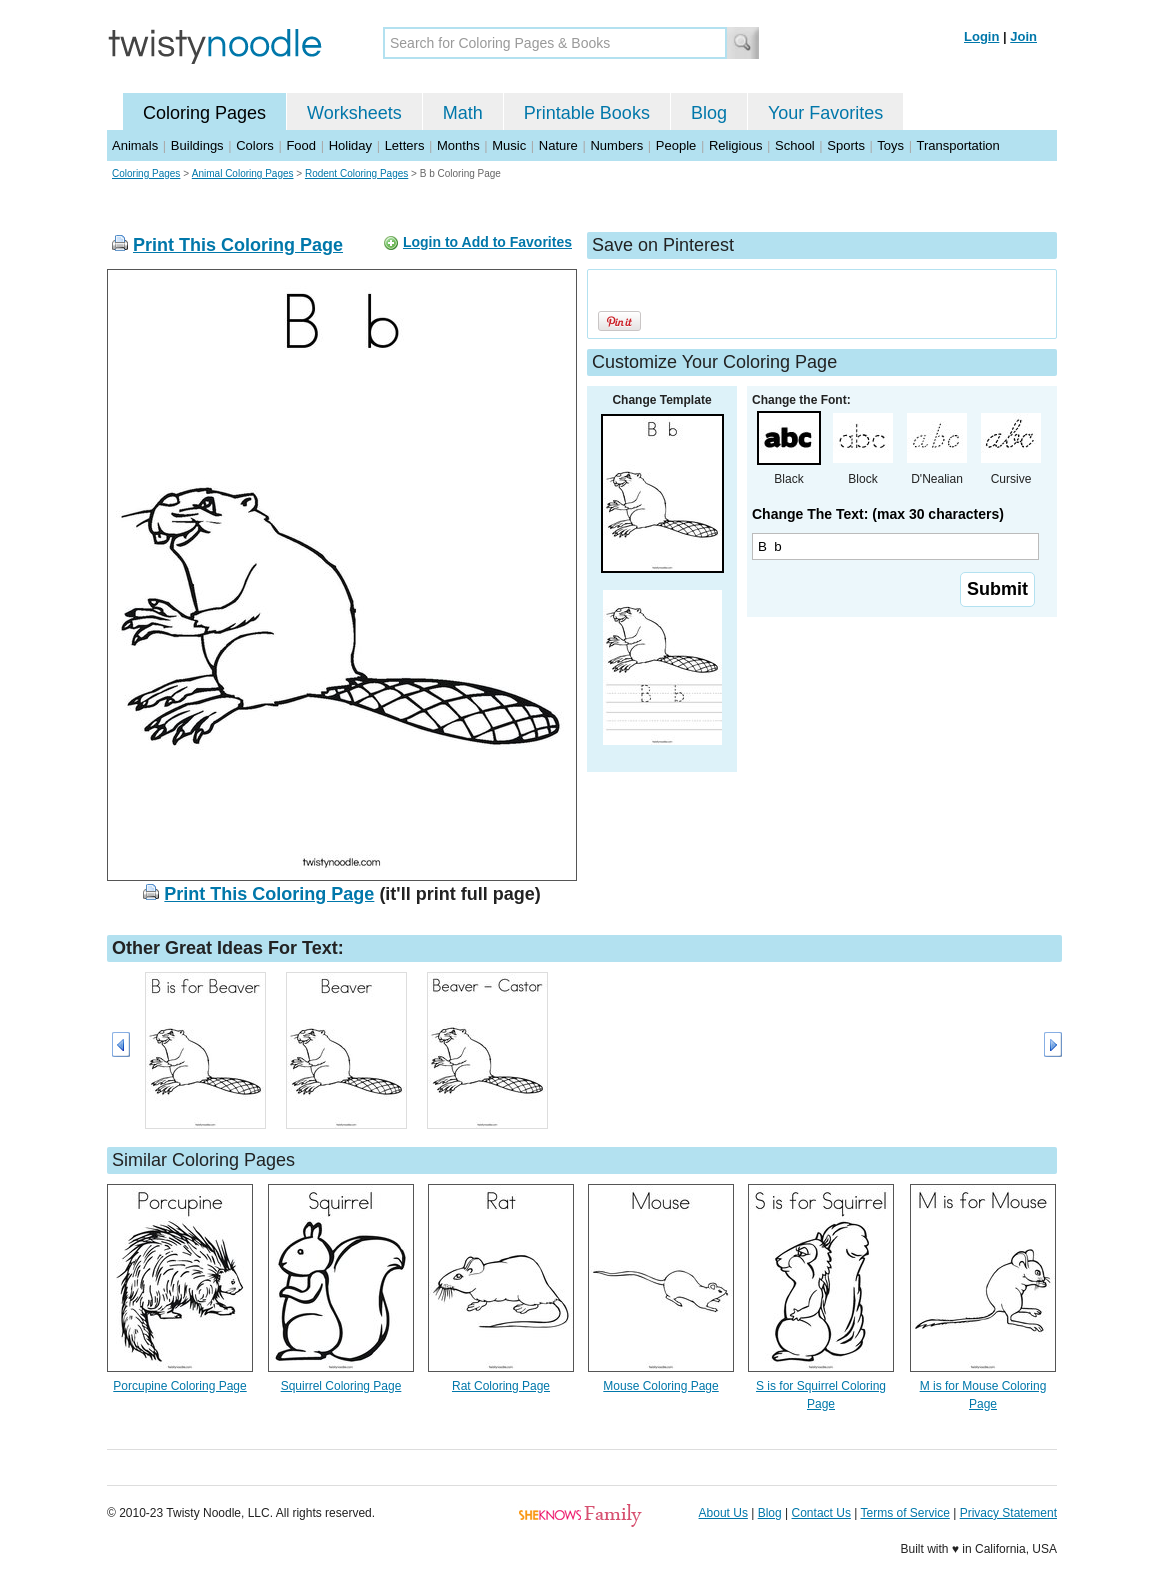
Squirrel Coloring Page (341, 1386)
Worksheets (354, 113)
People (676, 145)
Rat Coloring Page (501, 1386)
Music (509, 145)
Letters (405, 145)
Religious (735, 145)
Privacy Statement (1008, 1513)
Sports (846, 145)
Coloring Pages (204, 113)
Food (301, 145)
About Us (723, 1513)
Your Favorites (825, 113)
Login (981, 36)
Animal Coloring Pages (243, 173)
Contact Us (821, 1513)
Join (1023, 36)
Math (463, 113)
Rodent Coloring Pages (356, 173)
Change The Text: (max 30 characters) (878, 514)
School (795, 145)
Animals (135, 145)
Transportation (957, 145)
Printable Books (587, 113)
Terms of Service (904, 1513)
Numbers (616, 145)
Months (458, 145)
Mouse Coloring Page (660, 1386)
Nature (558, 145)
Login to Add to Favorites (487, 242)
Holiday (350, 145)
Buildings (197, 145)
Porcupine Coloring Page (179, 1386)
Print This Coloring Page (238, 245)
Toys (890, 145)
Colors (255, 145)
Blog (709, 113)
